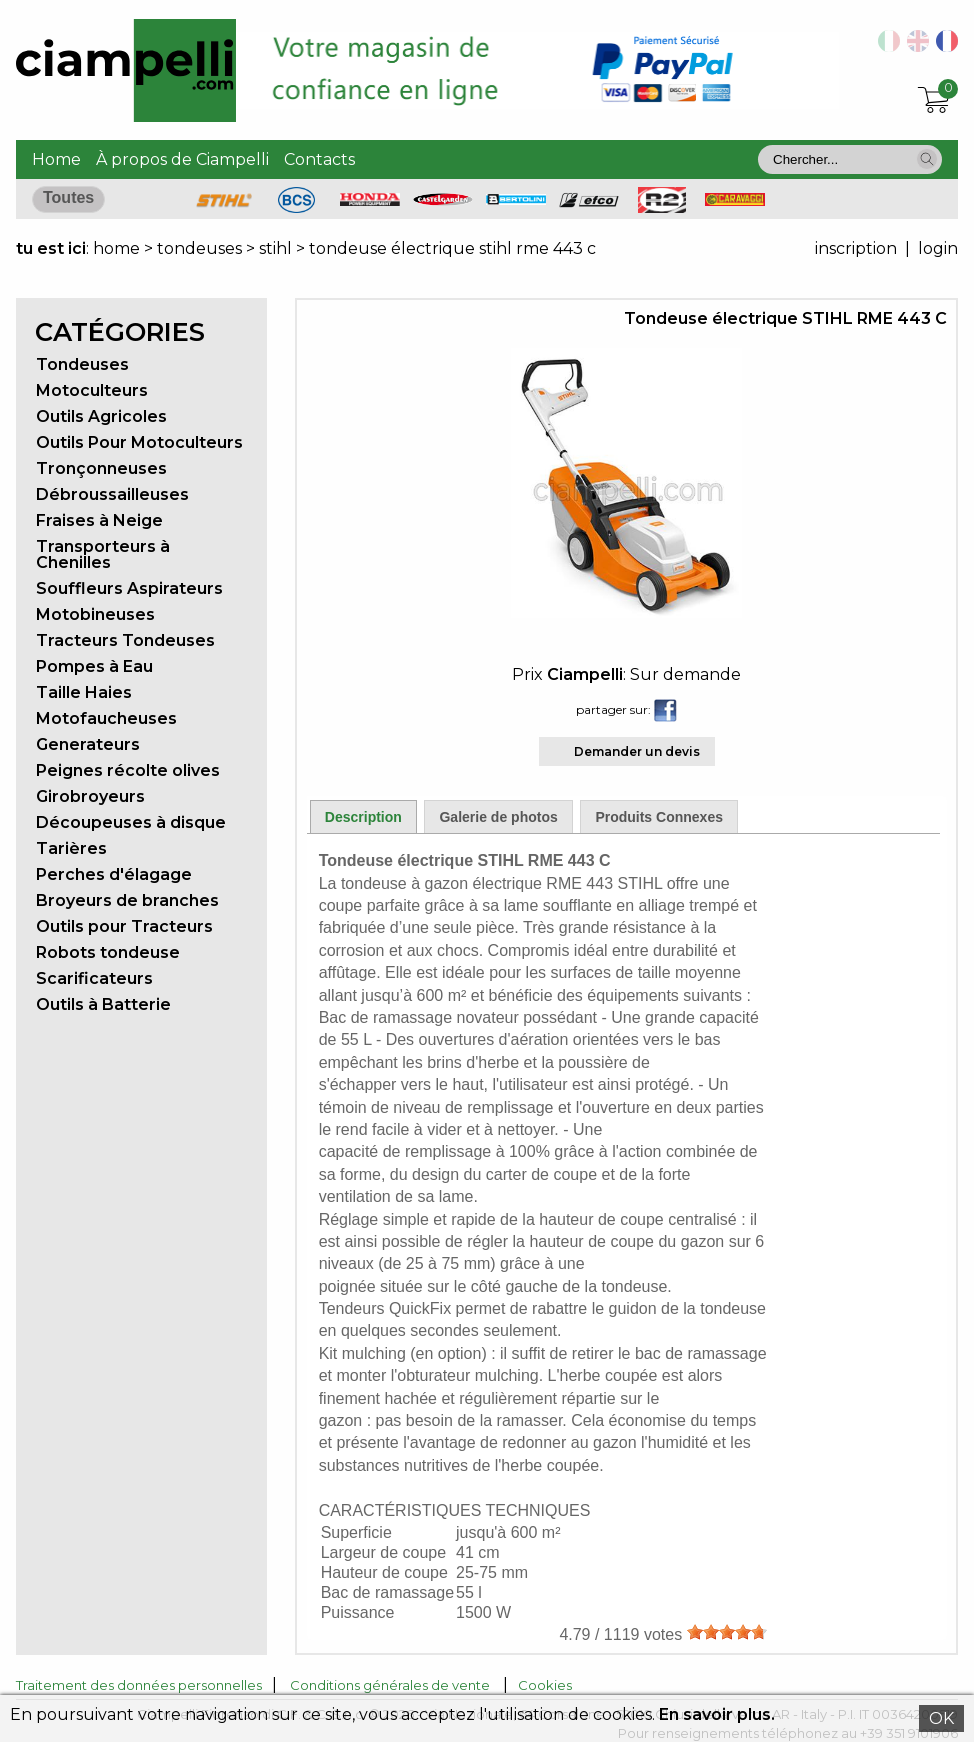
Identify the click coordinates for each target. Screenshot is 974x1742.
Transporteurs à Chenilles (103, 554)
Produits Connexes (659, 817)
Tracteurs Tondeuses (125, 640)
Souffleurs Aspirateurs (129, 588)
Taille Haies (84, 692)
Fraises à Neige (99, 520)
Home (56, 159)
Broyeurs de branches (127, 900)
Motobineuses (95, 614)
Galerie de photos (498, 817)
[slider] (727, 1632)
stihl (275, 248)
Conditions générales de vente (390, 1685)
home (116, 248)
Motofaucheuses (106, 718)
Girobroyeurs (90, 796)
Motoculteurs (92, 390)
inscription (856, 248)
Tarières (71, 848)
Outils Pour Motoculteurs (139, 442)
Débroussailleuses (112, 494)
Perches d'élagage (114, 874)
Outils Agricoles (101, 416)
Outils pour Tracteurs (124, 926)
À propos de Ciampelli (182, 159)
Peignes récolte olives (128, 770)
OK (941, 1718)
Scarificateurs (94, 978)
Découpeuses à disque (131, 822)
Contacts (319, 159)
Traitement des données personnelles (139, 1685)
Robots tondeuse (108, 952)
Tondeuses (82, 364)
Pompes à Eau (94, 666)
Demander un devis (637, 751)
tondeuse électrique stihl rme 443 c (452, 248)
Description (363, 817)
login (938, 248)
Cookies (545, 1685)
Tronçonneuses (101, 468)
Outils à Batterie (103, 1004)
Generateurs (88, 744)
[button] (927, 159)
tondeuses (201, 248)
